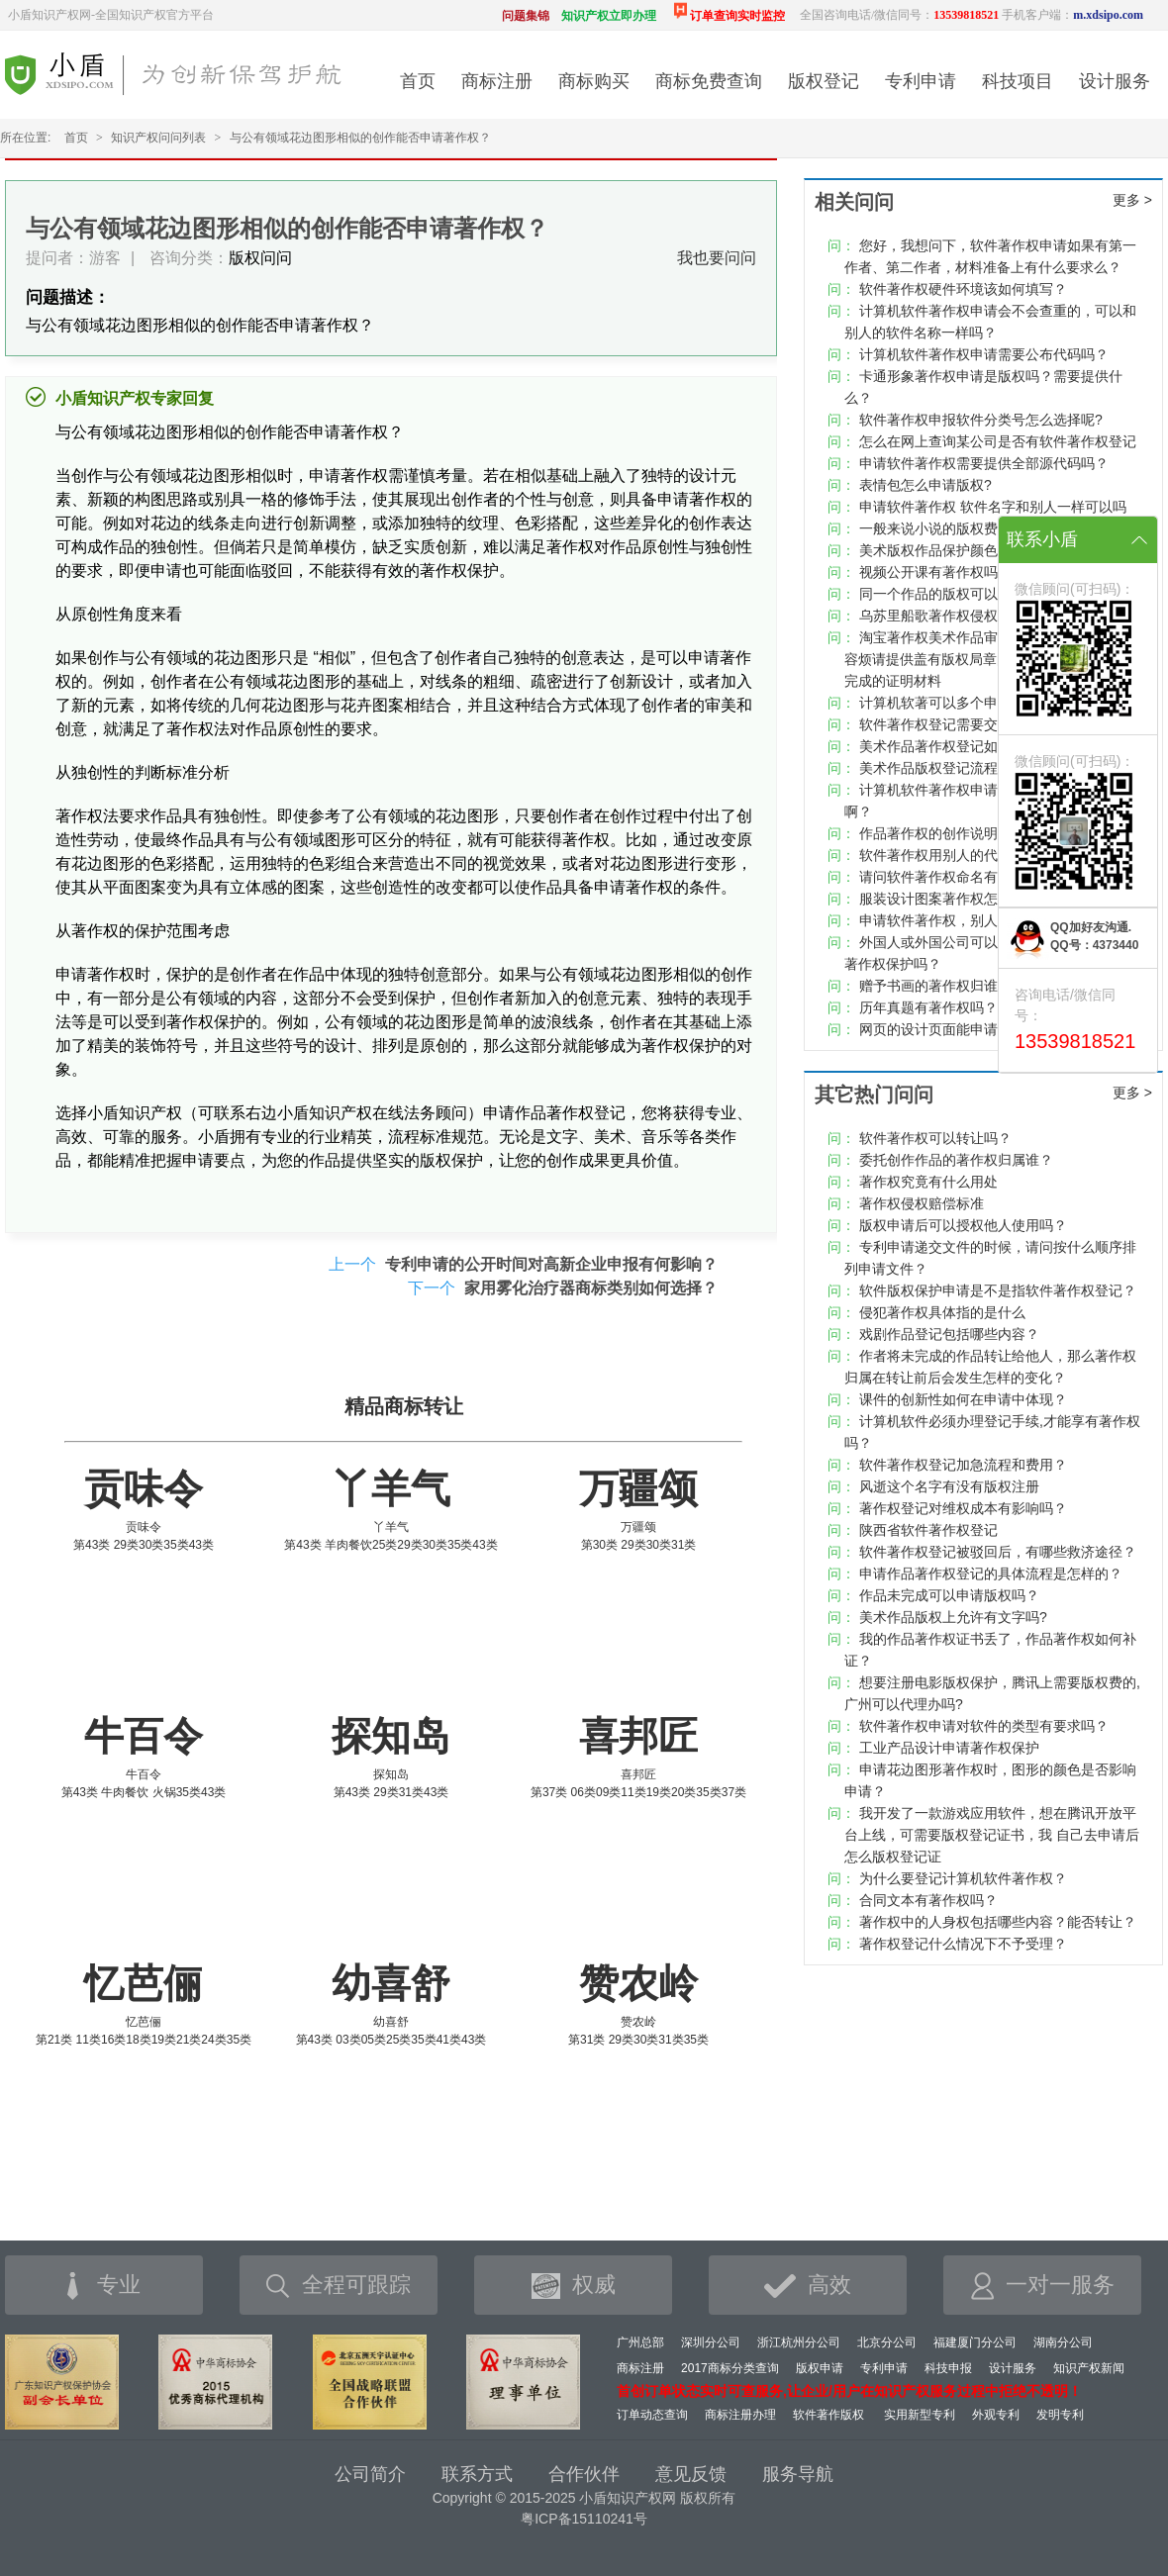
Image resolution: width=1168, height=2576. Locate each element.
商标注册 (497, 81)
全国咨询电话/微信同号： (899, 15)
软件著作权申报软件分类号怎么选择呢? (981, 420)
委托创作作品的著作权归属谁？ (956, 1160)
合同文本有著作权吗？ (928, 1900)
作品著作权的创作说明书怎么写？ (963, 833)
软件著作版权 (828, 2415)
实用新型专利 (919, 2415)
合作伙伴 (584, 2474)
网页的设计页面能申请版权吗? (953, 1029)
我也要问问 (716, 257)
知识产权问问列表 (158, 137)
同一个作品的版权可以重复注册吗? (967, 594)
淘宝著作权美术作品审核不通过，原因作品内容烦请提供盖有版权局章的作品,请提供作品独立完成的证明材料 (991, 659)
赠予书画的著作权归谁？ (935, 986)
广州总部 (640, 2342)
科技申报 (948, 2368)
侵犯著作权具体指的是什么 (942, 1312)
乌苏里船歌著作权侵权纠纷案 (949, 615)
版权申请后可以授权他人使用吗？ (963, 1225)
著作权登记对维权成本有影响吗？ (963, 1508)
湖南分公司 (1063, 2342)
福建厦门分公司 (975, 2342)
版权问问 (260, 257)
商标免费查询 (708, 81)
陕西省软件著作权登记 (928, 1530)
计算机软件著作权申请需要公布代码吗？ (984, 354)
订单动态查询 (652, 2415)
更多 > (1132, 200)
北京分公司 (887, 2342)
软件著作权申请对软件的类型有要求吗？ (984, 1726)
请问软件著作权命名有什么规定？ (963, 877)
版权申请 (819, 2368)
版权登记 (823, 81)
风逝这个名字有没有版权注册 (949, 1486)
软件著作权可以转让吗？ (935, 1138)
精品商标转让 (403, 1406)
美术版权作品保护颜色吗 (935, 550)
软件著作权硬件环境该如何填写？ (963, 289)
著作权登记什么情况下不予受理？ (963, 1944)
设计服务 (1114, 81)
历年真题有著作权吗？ (928, 1007)
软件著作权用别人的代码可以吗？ (963, 855)
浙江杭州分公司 (798, 2342)
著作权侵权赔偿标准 (921, 1203)
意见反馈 (691, 2474)
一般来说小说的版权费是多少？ (956, 528)
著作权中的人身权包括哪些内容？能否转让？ (997, 1922)
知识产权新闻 (1088, 2368)
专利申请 (920, 81)
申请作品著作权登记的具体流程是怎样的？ (990, 1573)
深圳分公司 (710, 2342)
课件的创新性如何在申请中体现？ (963, 1399)
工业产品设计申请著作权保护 (949, 1748)
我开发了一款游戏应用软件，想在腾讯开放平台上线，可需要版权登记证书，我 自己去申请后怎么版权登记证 (991, 1834)
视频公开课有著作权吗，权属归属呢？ (977, 572)
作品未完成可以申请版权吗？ (949, 1595)
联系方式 (477, 2474)
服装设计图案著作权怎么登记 (949, 898)
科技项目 (1017, 81)
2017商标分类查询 (730, 2368)
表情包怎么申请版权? (925, 485)
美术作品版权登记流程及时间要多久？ (977, 768)
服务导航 (797, 2474)
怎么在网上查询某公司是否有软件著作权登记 (997, 441)
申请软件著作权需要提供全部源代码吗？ (984, 463)
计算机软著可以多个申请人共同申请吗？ (984, 703)
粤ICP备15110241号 (584, 2519)
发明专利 (1060, 2415)
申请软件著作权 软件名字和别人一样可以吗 (992, 507)
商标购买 (594, 81)
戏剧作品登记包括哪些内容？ (949, 1334)
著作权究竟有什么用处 (928, 1182)
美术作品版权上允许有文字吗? (953, 1617)
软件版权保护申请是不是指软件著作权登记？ (997, 1290)
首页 (418, 81)
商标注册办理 (740, 2415)
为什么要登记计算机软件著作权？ (963, 1878)
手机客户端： (1072, 15)
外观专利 (996, 2415)
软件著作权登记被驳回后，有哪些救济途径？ (997, 1552)
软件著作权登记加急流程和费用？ (963, 1465)
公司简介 (370, 2474)
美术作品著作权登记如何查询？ (956, 746)
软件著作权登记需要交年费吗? (953, 724)
